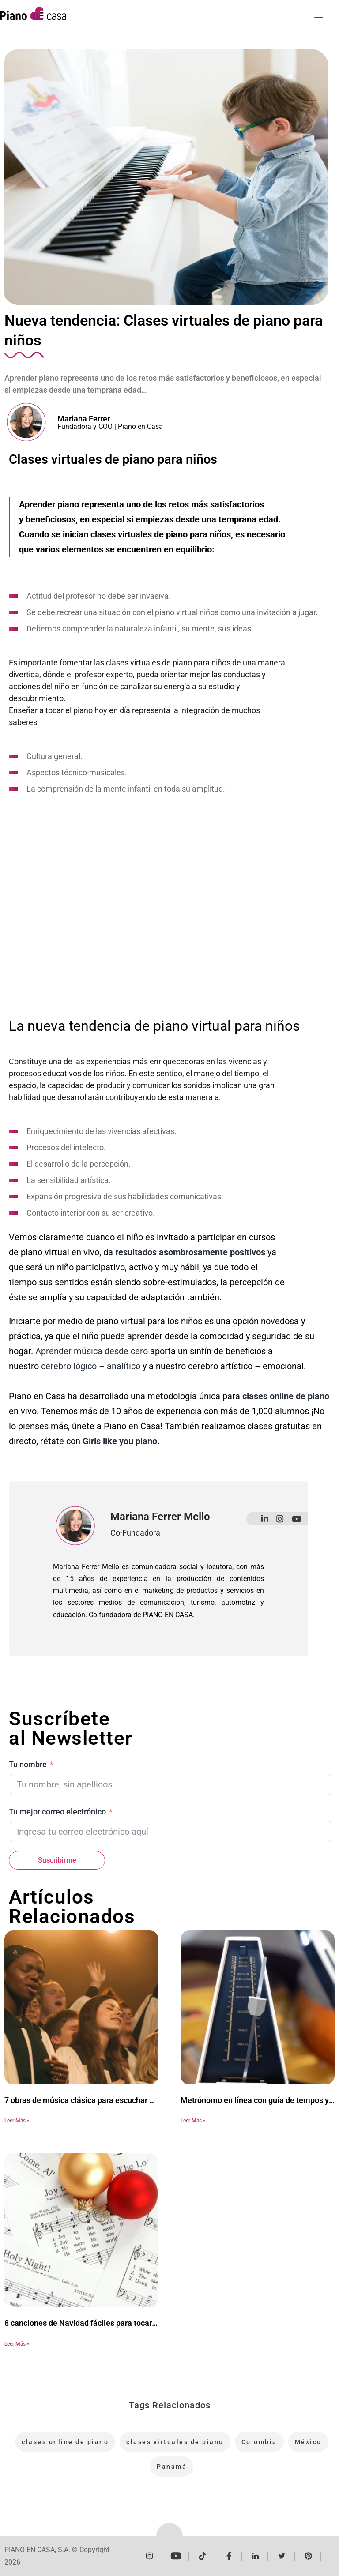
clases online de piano (65, 2441)
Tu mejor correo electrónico (57, 1811)
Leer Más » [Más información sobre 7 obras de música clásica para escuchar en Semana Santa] (17, 2121)
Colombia (259, 2441)
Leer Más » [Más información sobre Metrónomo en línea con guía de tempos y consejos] (193, 2121)
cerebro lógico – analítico (90, 1366)
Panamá (172, 2466)
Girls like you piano (120, 1441)
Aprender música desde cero (91, 1351)
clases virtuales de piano (175, 2441)
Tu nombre (28, 1764)
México (308, 2441)
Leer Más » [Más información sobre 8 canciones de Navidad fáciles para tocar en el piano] (17, 2344)
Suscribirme (57, 1860)
